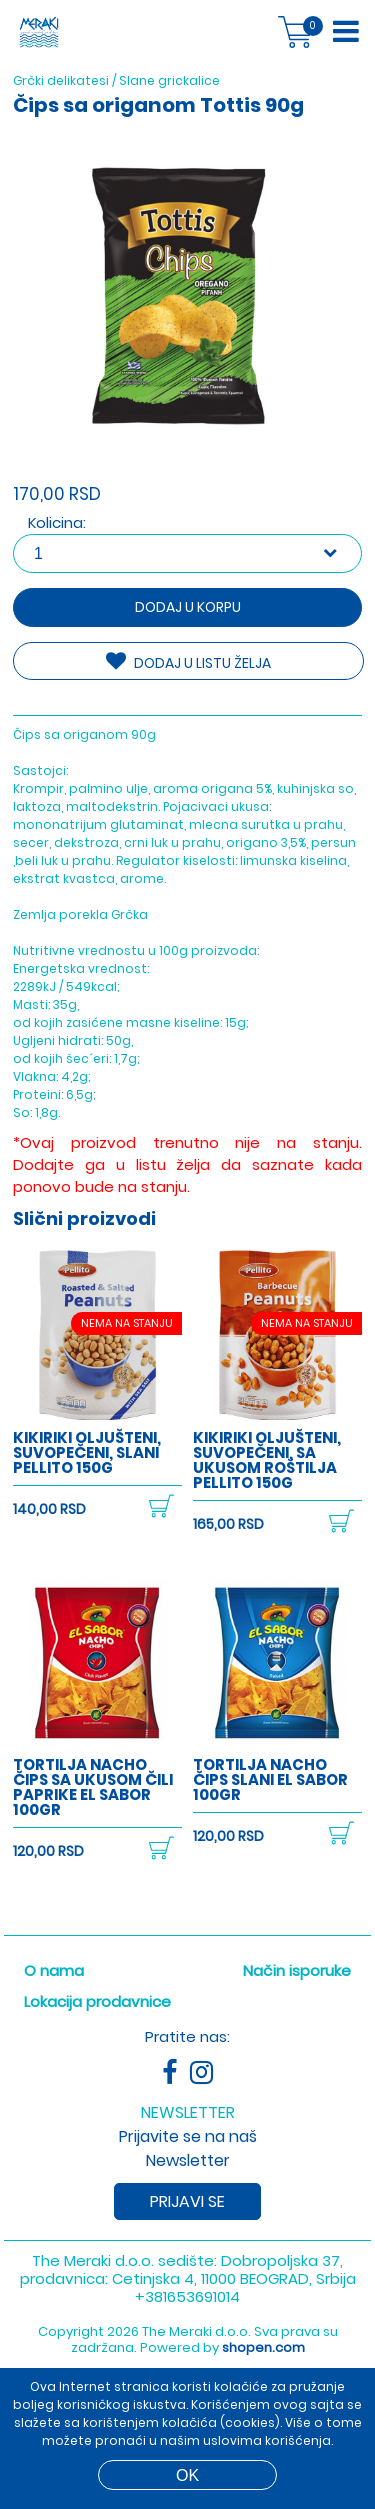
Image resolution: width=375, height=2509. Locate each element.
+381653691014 (187, 2276)
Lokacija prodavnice (97, 1981)
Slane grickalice (169, 80)
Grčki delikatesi (61, 80)
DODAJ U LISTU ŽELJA (188, 662)
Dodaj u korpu (188, 607)
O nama (54, 1950)
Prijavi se (187, 2181)
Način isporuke (297, 1950)
